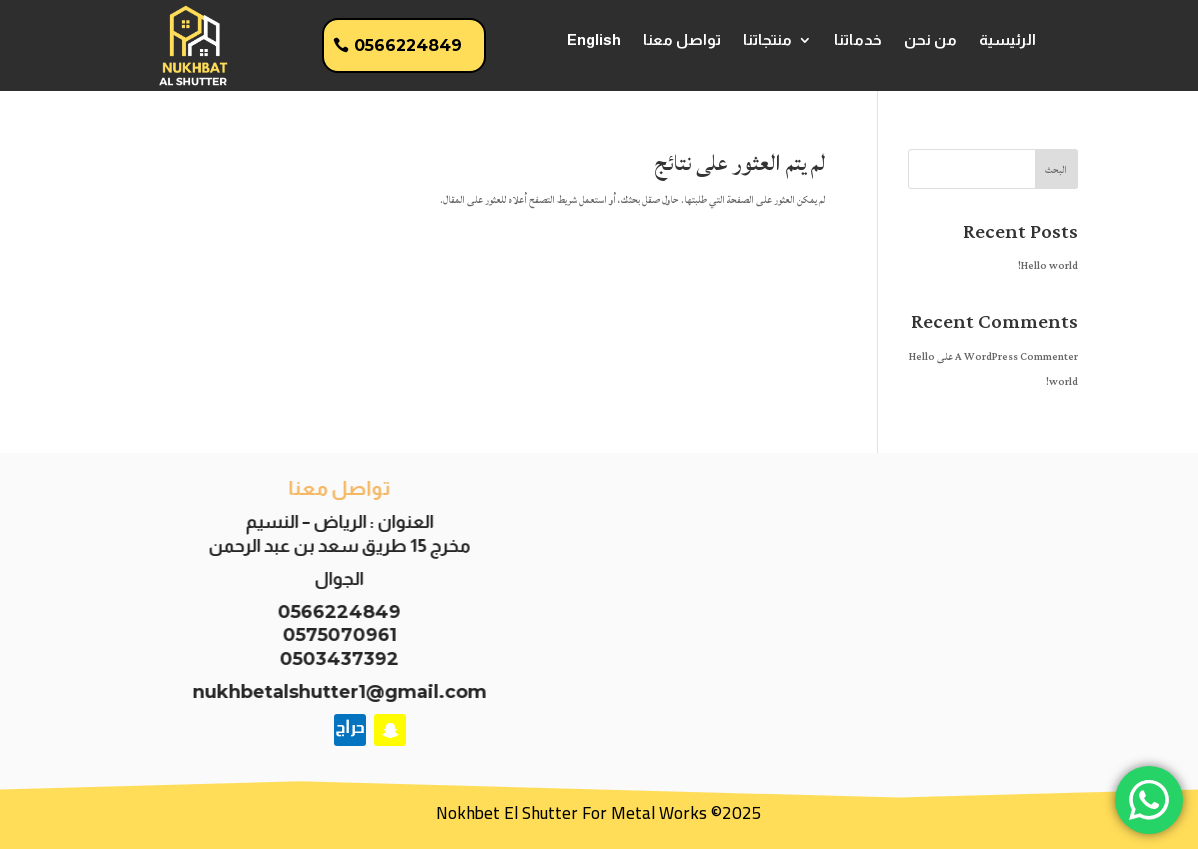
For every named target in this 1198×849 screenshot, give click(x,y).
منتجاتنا (767, 40)
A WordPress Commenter (1016, 357)
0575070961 (332, 635)
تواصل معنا (682, 40)
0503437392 (332, 659)
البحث (1056, 170)
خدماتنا (858, 40)
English (594, 40)
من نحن (930, 40)
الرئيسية (1007, 40)
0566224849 (408, 45)
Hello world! (1048, 266)
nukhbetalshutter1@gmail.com (332, 692)
